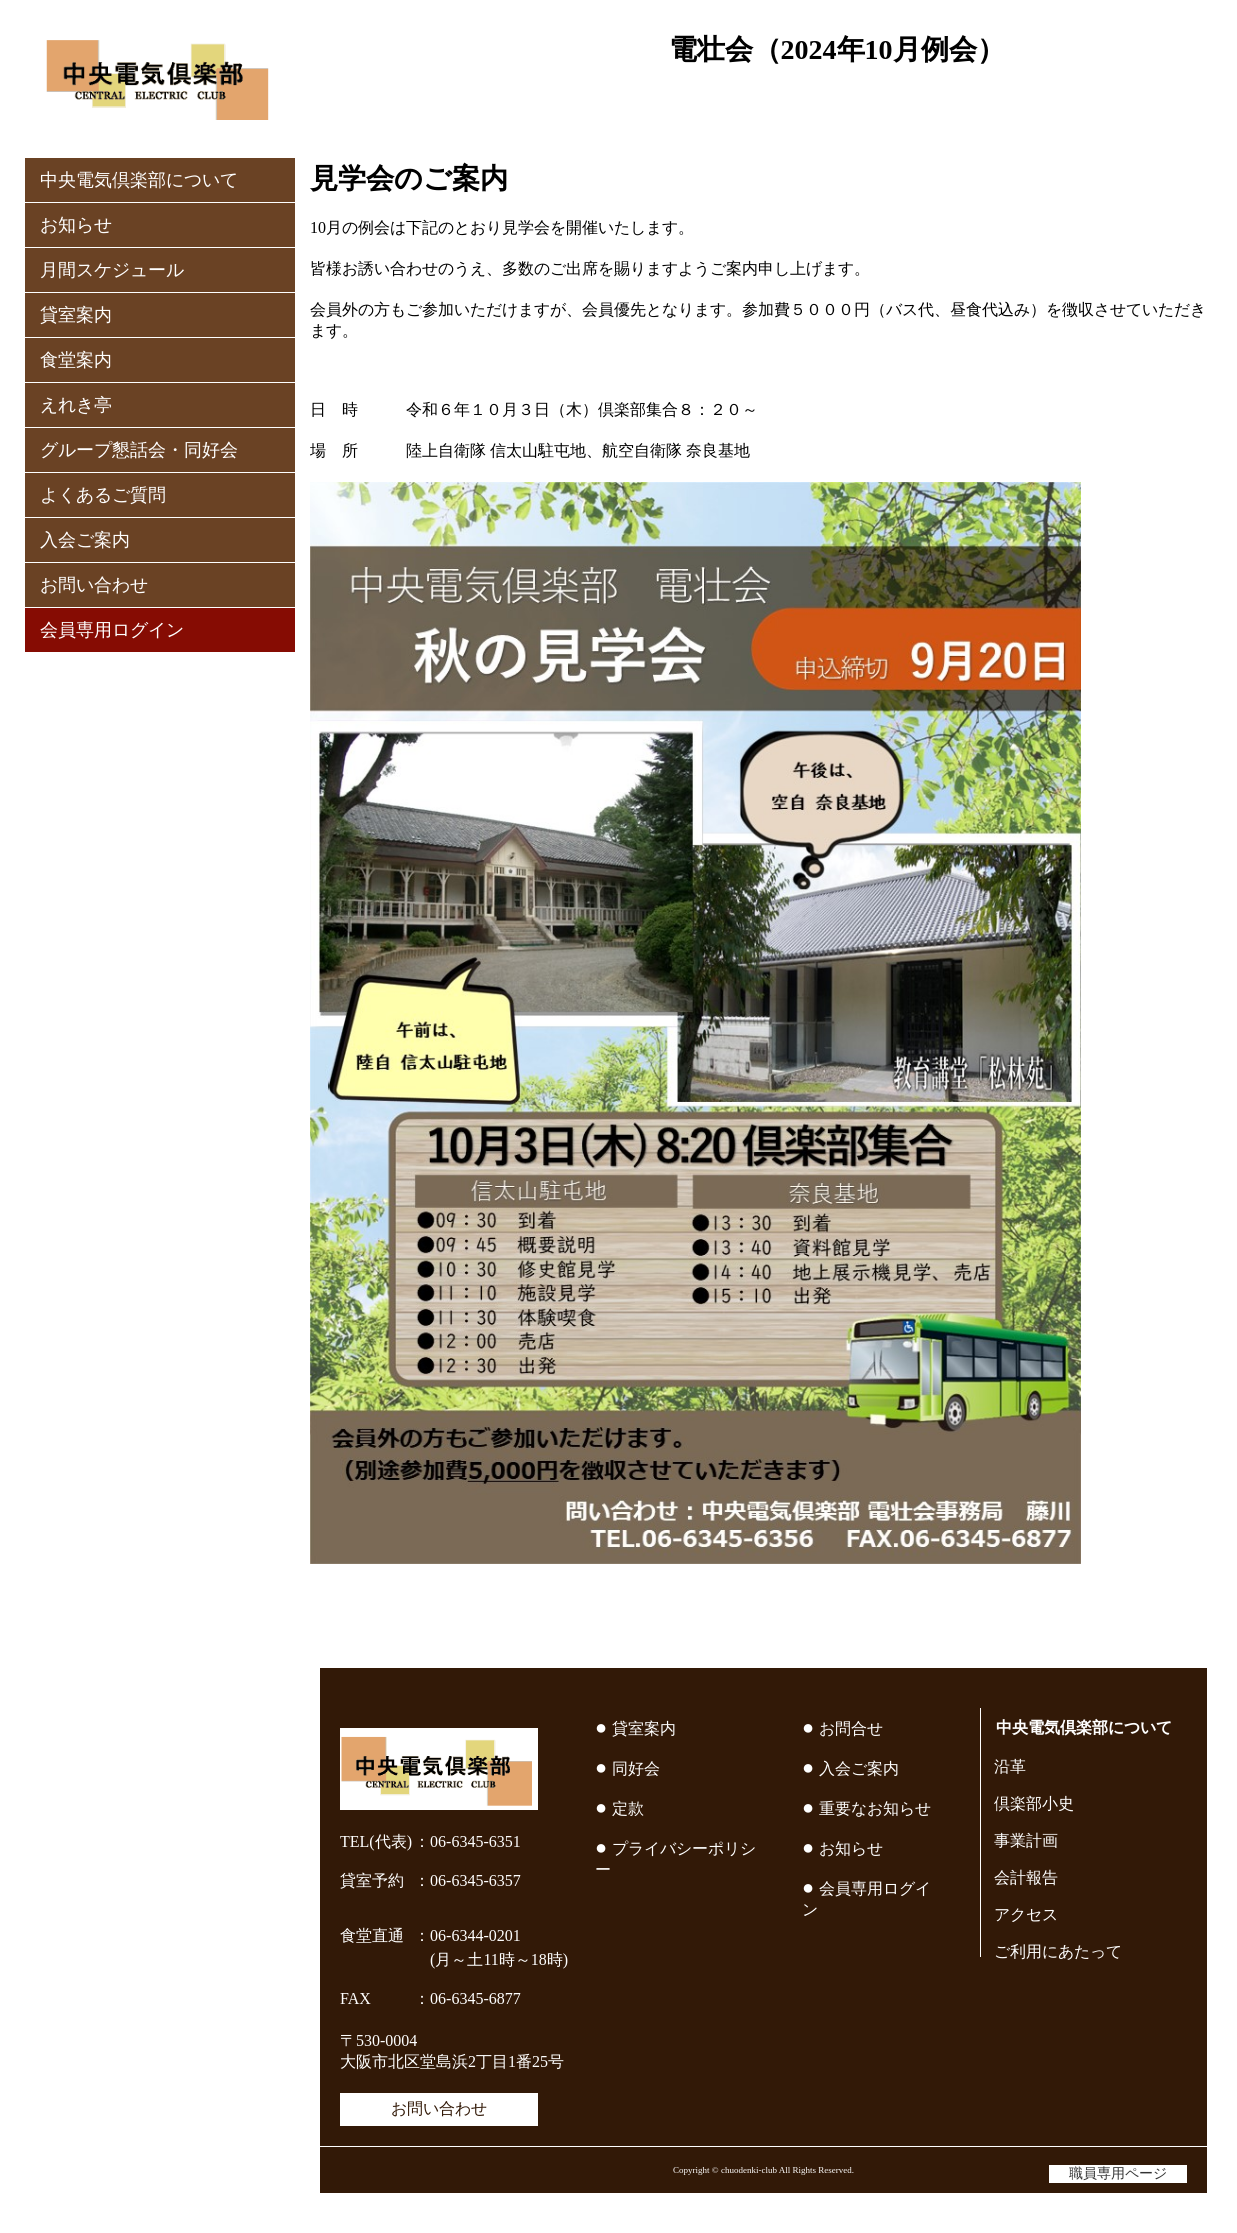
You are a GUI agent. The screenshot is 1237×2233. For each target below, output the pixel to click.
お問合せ (851, 1728)
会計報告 (1026, 1877)
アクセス (1026, 1914)
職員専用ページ (1118, 2173)
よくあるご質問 (103, 495)
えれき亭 (76, 405)
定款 (628, 1808)
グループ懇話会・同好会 (139, 450)
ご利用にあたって (1058, 1951)
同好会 (636, 1768)
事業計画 (1026, 1840)
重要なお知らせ (875, 1808)
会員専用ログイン (112, 630)
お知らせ (76, 225)
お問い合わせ (94, 585)
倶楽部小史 (1034, 1803)
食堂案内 (76, 360)
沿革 (1010, 1766)
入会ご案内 (85, 540)
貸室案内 (76, 315)
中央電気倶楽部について (139, 180)
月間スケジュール (112, 270)
